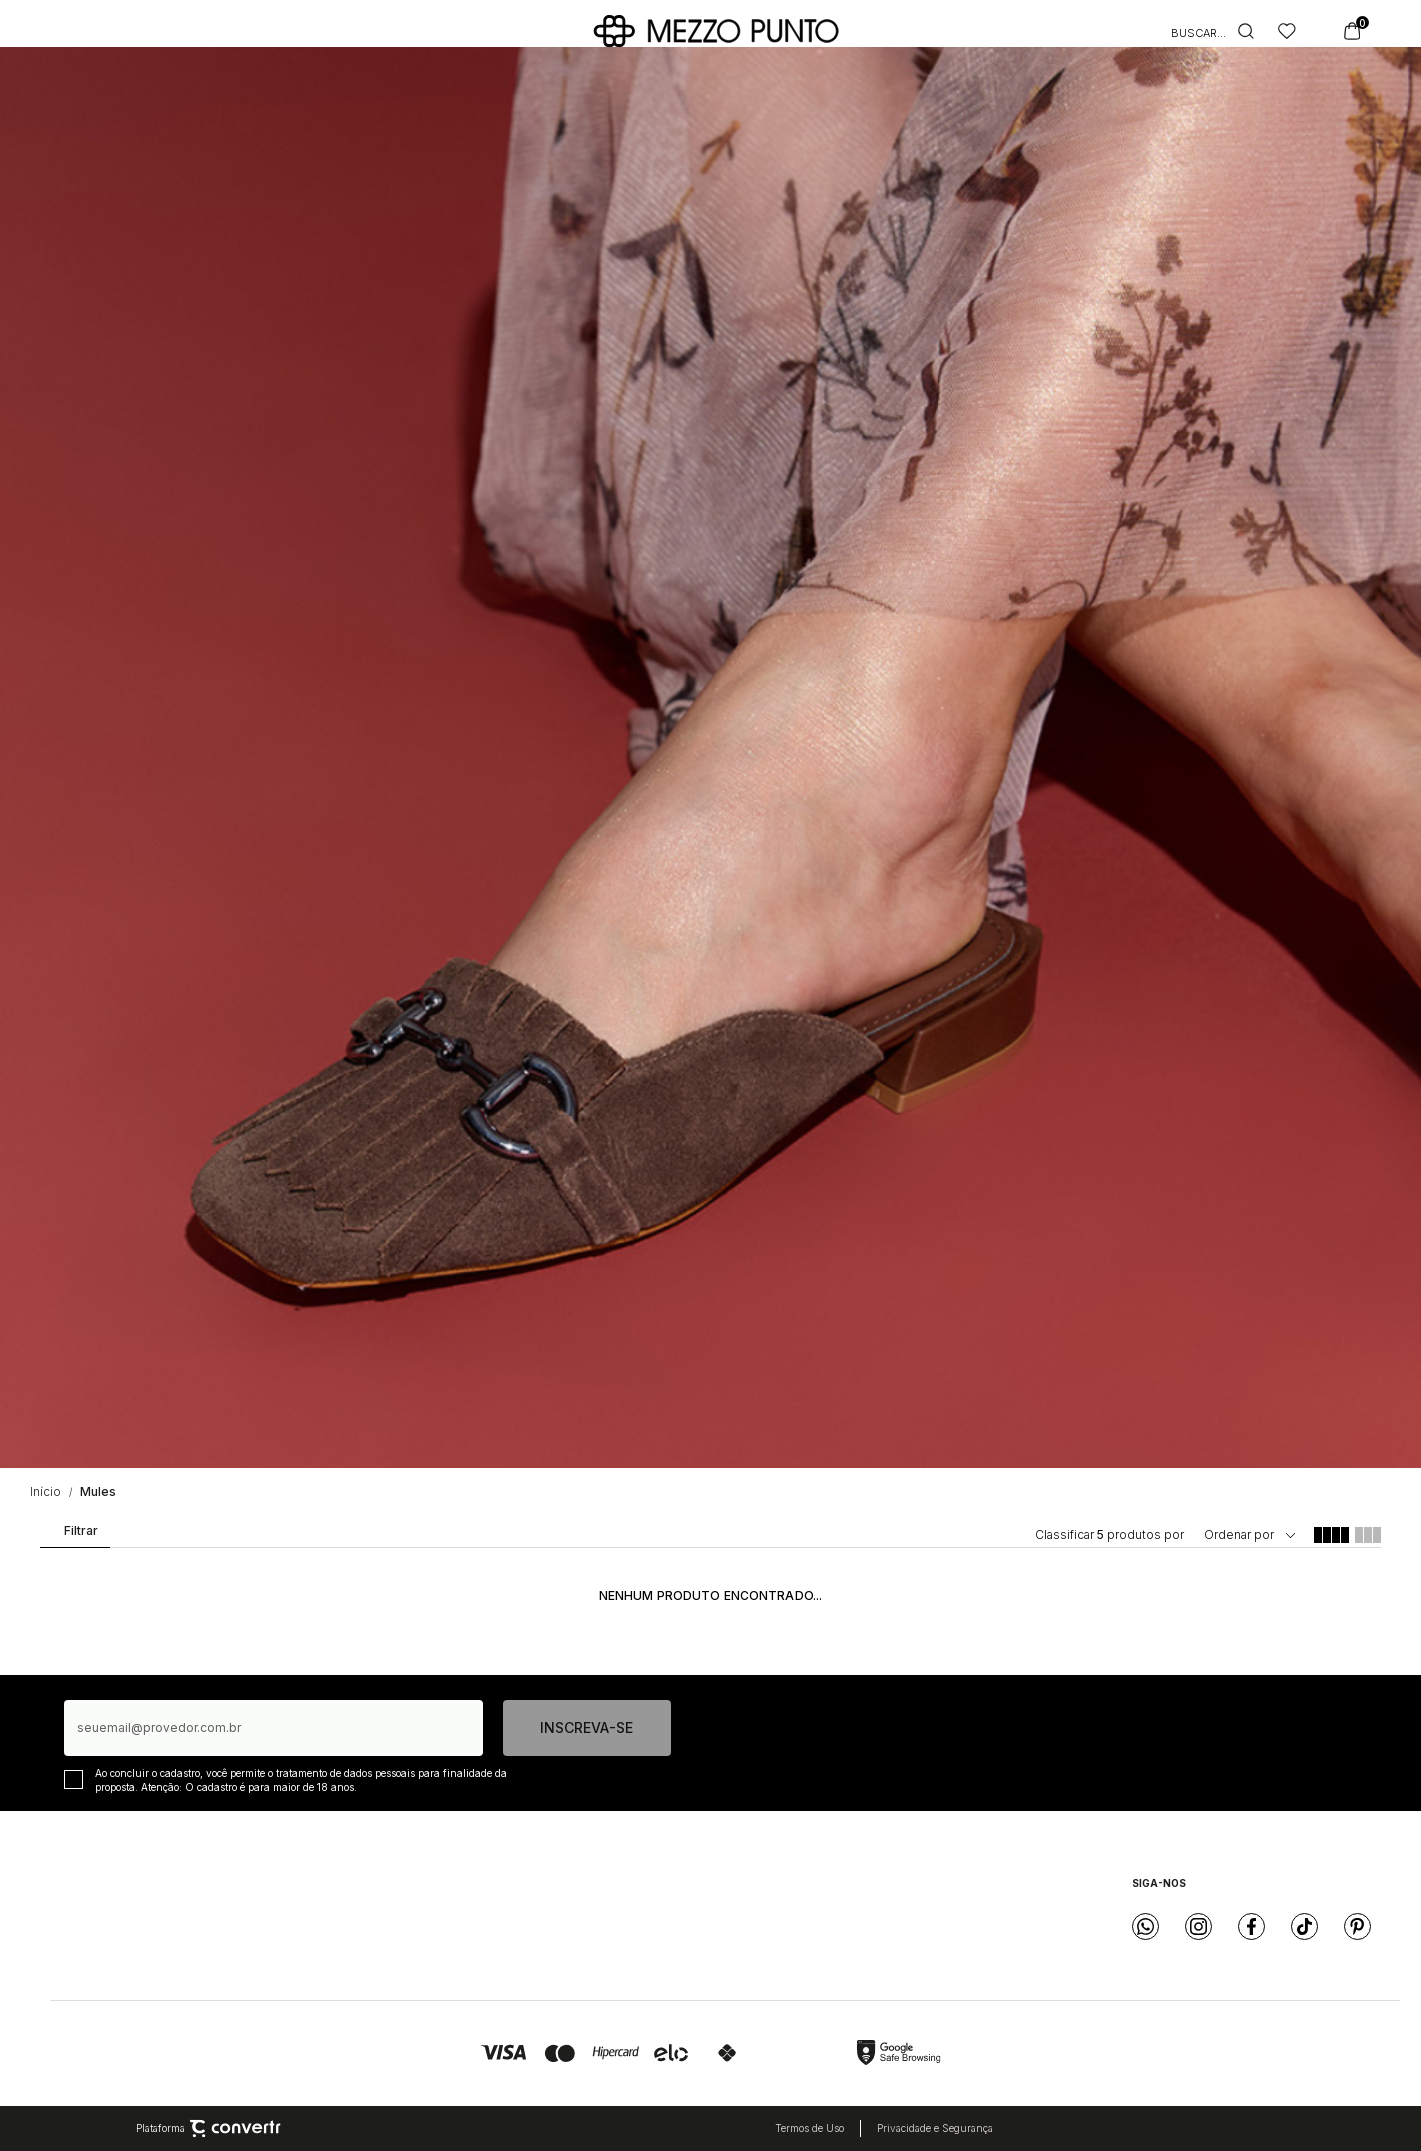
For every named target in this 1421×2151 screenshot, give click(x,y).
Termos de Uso (809, 2128)
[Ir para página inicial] (45, 1491)
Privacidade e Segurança (935, 2128)
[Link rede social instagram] (1198, 1926)
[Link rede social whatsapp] (1145, 1926)
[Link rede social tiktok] (1304, 1926)
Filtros (73, 1535)
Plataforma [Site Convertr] (208, 2129)
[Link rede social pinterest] (1357, 1926)
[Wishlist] (1287, 31)
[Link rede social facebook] (1251, 1926)
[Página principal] (716, 31)
